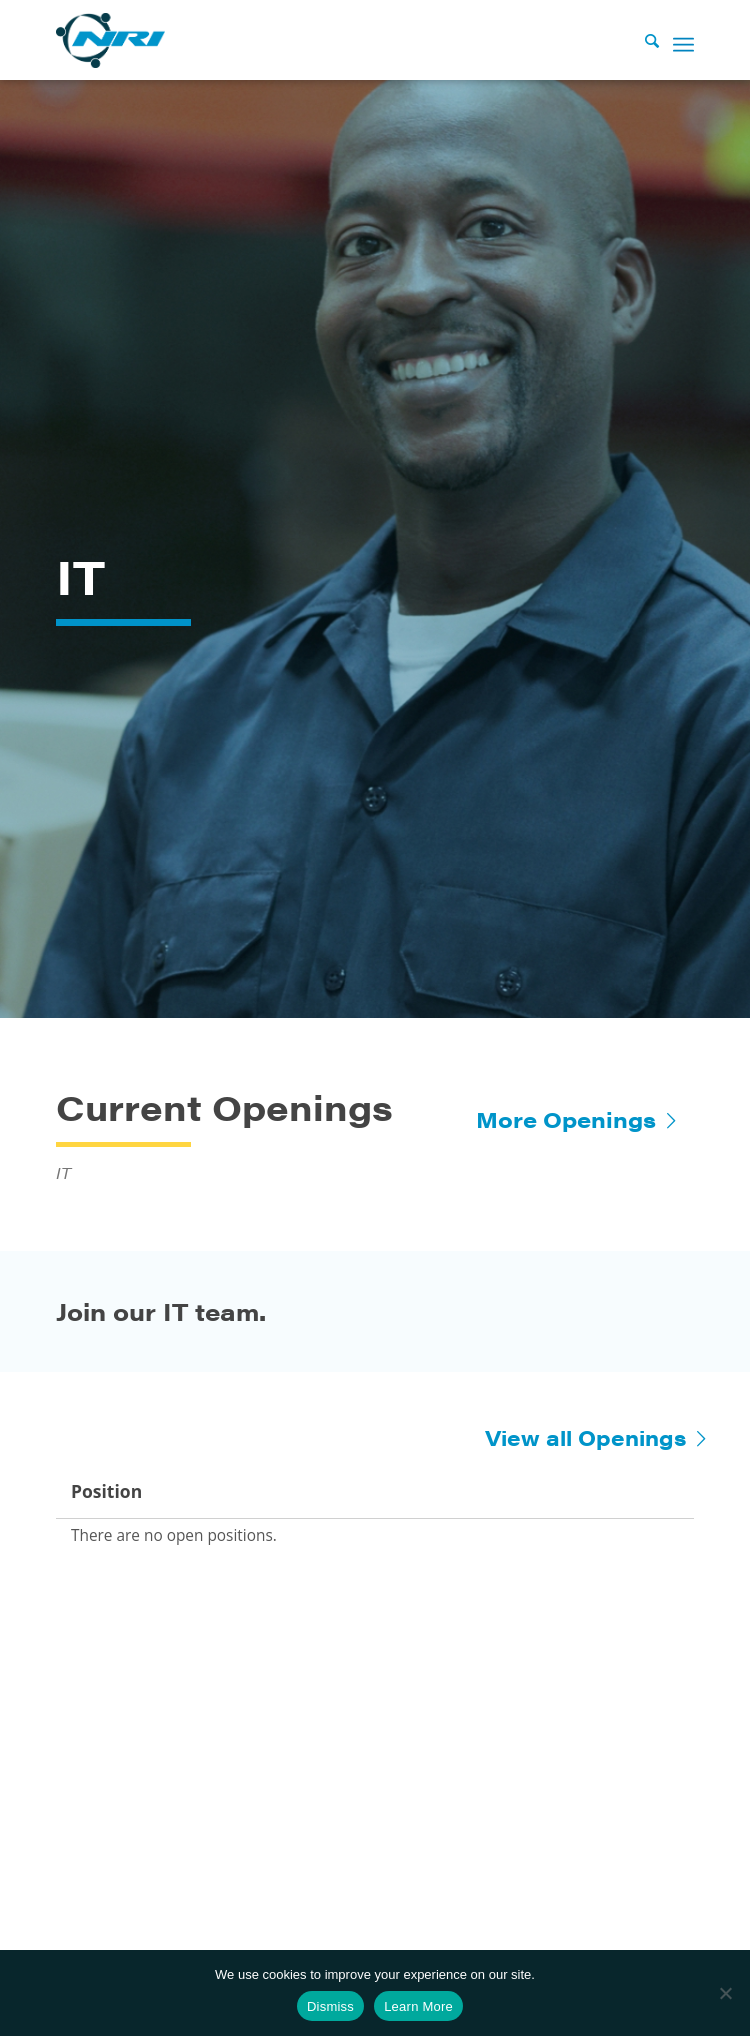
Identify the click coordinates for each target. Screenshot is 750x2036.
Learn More (418, 2006)
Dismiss (330, 2006)
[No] (725, 1993)
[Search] (642, 40)
